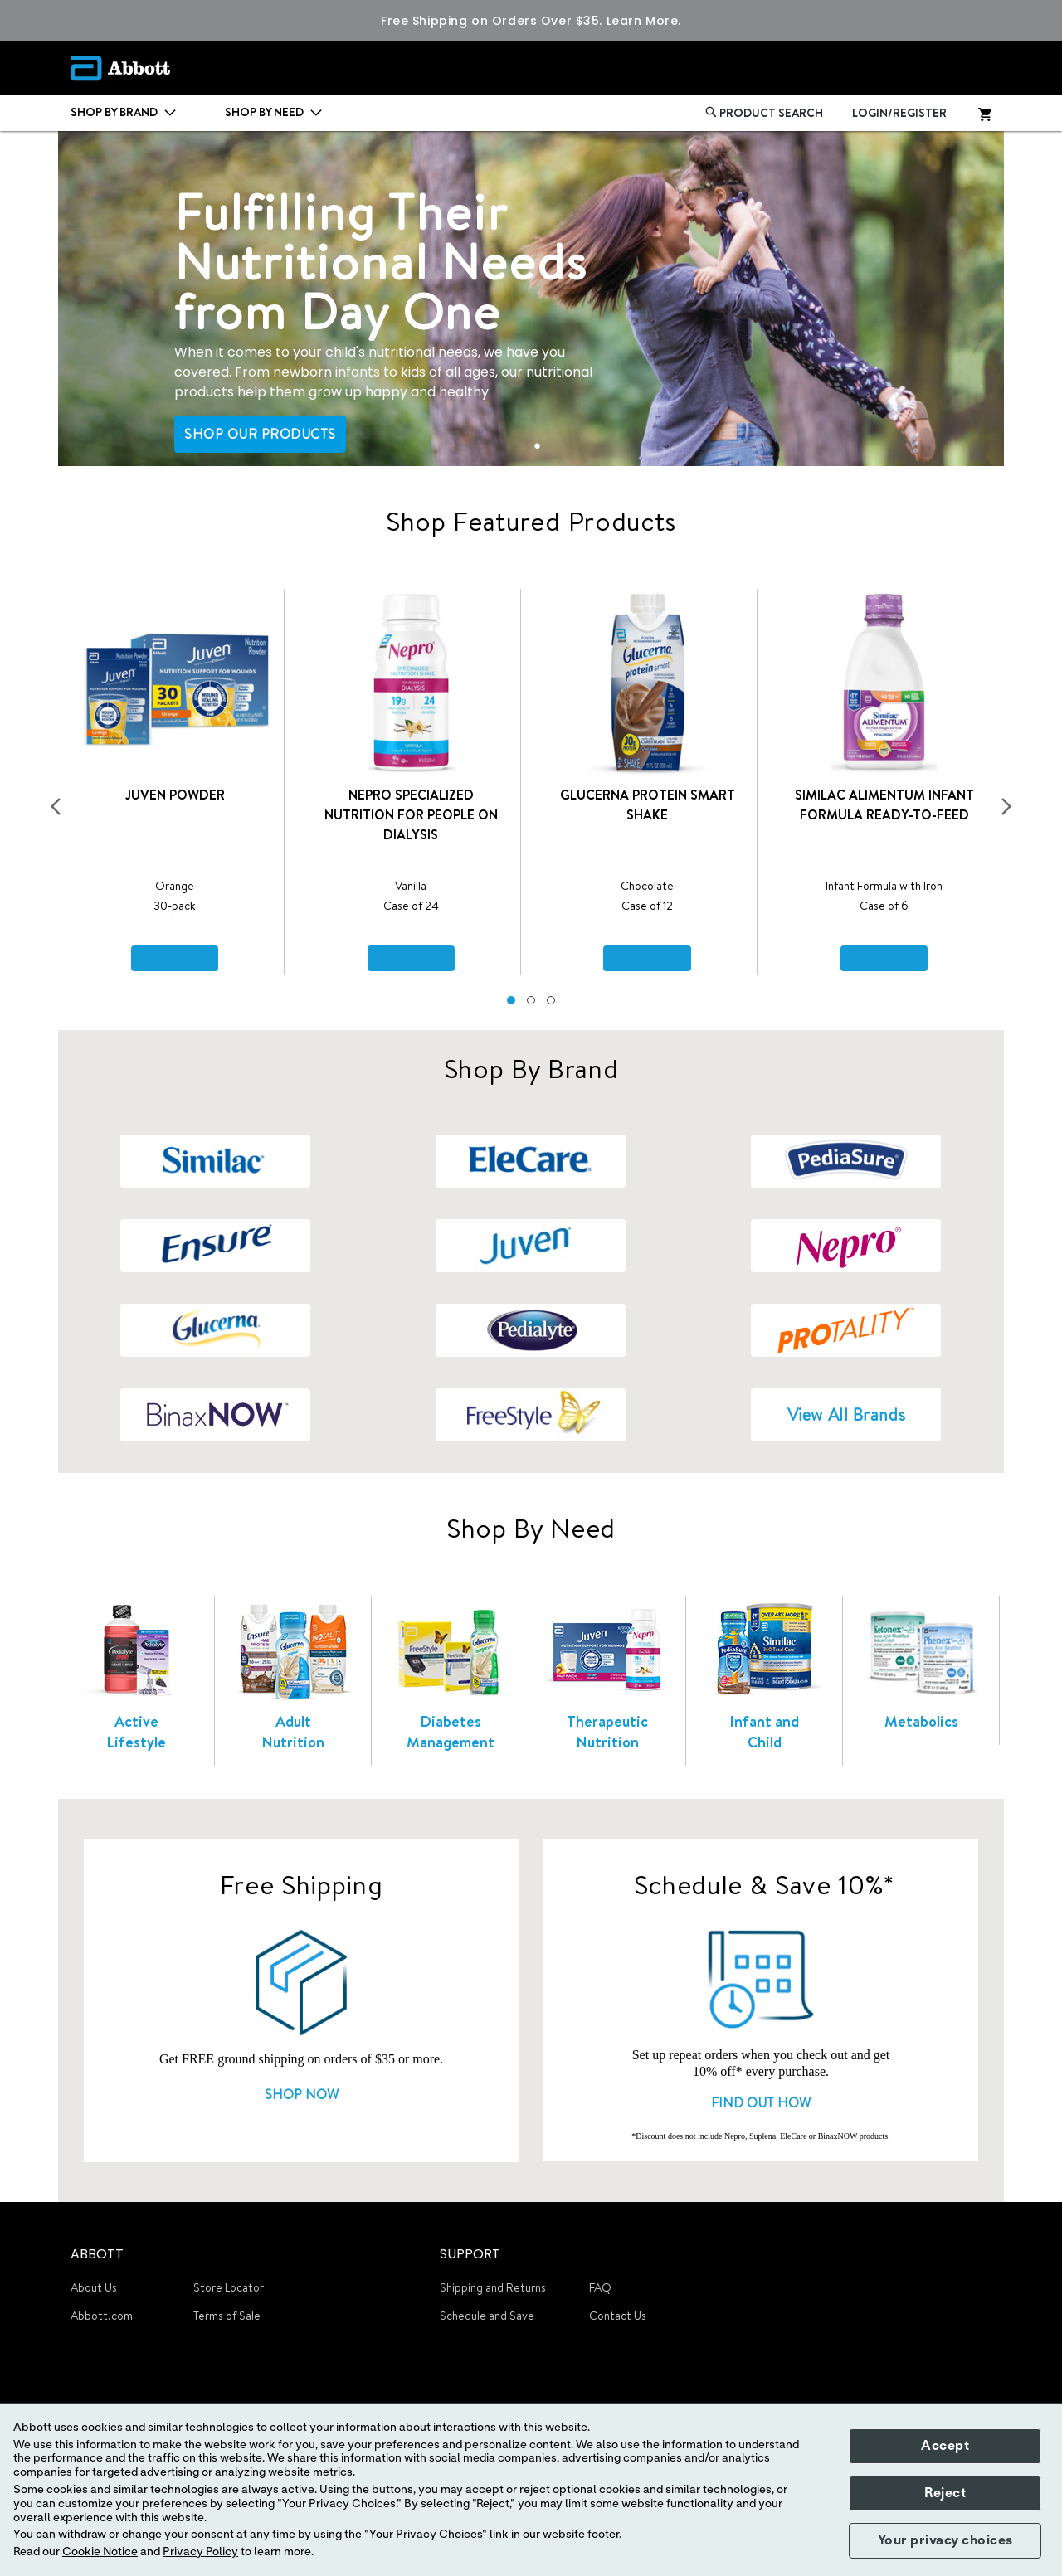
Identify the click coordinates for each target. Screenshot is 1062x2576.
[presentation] (55, 807)
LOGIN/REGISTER (899, 112)
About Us (94, 2287)
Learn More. (644, 20)
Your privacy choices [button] (945, 2540)
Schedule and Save (487, 2315)
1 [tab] (537, 445)
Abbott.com (102, 2315)
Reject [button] (945, 2493)
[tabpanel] (531, 298)
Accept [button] (945, 2445)
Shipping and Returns (493, 2287)
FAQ (600, 2287)
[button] (511, 1000)
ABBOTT (97, 2253)
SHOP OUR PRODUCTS (260, 434)
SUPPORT (470, 2253)
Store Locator (228, 2287)
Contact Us (617, 2315)
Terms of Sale (227, 2315)
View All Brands (846, 1414)
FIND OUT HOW (761, 2102)
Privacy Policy (200, 2552)
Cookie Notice (100, 2552)
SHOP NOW (302, 2094)
